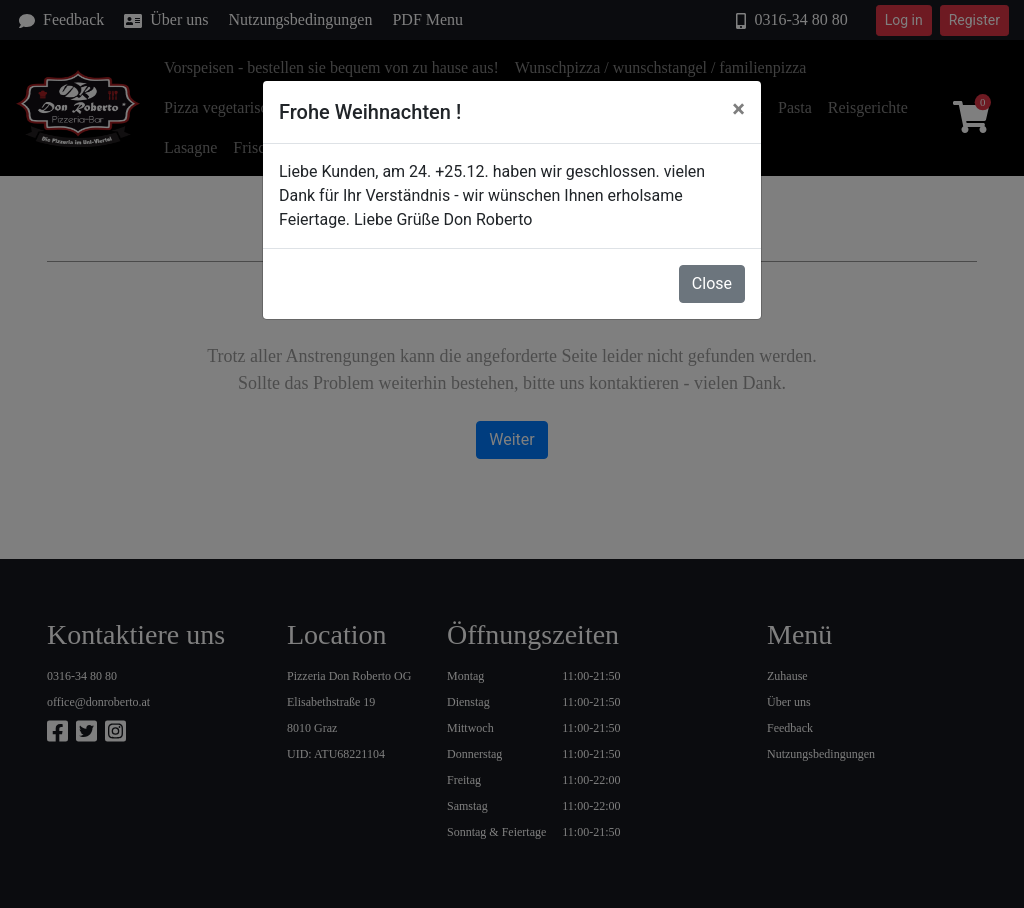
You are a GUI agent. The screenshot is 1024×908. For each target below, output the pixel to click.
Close (712, 283)
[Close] (738, 109)
